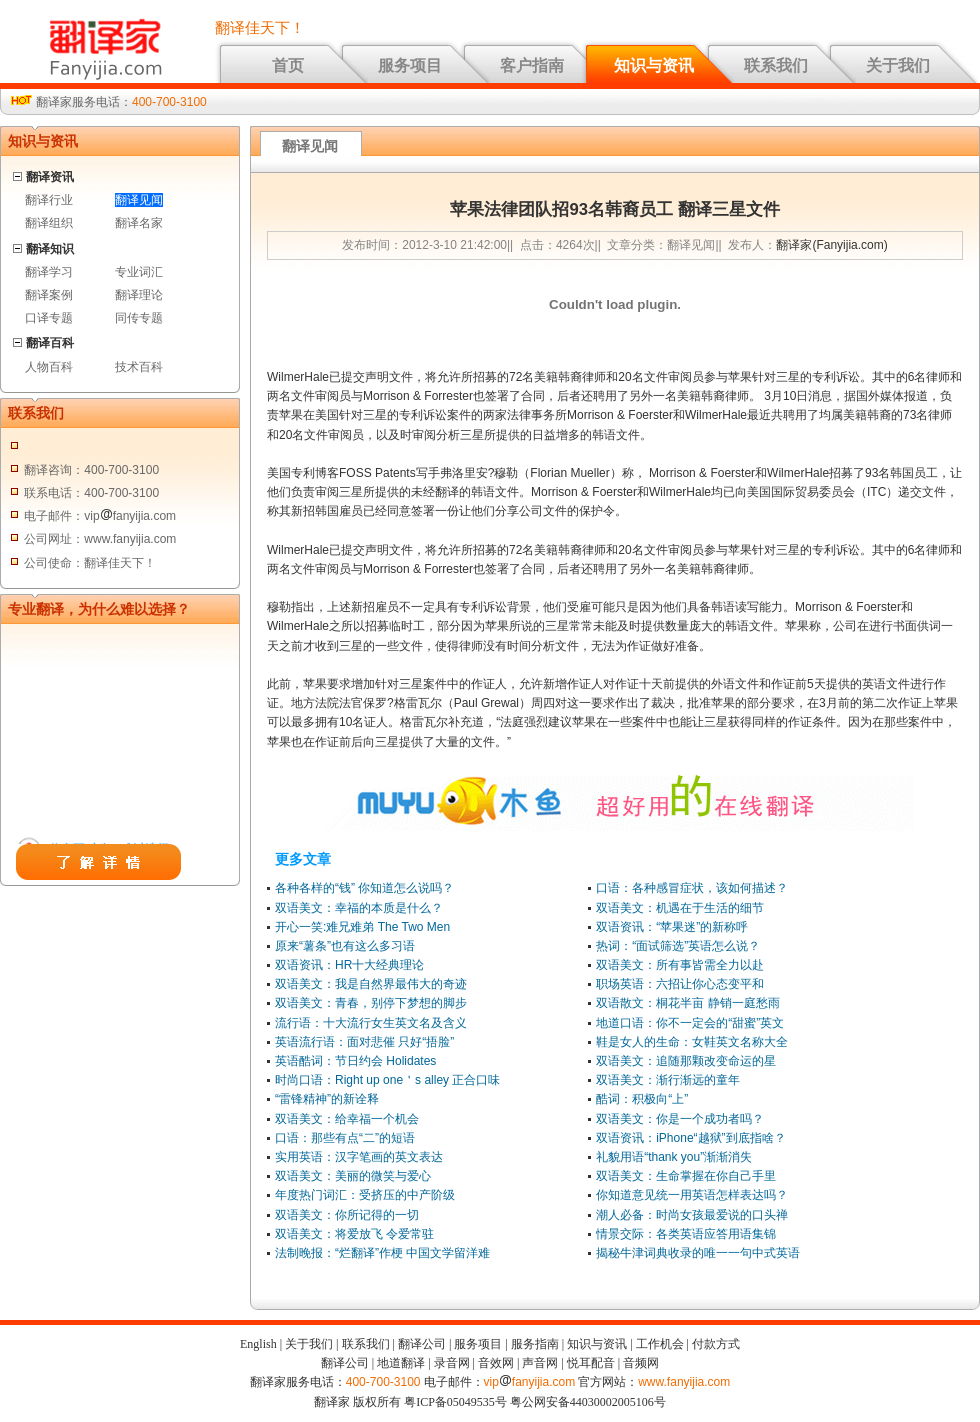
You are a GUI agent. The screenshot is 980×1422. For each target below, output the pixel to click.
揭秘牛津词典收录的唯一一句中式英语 (698, 1253)
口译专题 (49, 318)
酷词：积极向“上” (642, 1099)
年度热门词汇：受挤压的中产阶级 (365, 1195)
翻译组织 (49, 223)
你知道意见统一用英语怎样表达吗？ (692, 1195)
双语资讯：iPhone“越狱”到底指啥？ (690, 1138)
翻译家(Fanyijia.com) (831, 245)
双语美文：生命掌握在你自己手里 (686, 1176)
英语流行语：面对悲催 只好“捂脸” (364, 1042)
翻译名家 (139, 223)
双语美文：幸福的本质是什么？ (359, 908)
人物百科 (49, 367)
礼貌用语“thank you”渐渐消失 (674, 1157)
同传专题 (139, 318)
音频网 (641, 1363)
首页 (288, 65)
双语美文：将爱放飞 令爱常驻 (354, 1234)
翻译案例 (49, 295)
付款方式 (716, 1344)
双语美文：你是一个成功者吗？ (680, 1119)
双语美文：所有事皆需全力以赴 (680, 965)
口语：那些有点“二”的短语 (345, 1138)
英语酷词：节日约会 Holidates (355, 1061)
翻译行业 (49, 200)
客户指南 (532, 65)
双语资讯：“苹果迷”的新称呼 (672, 927)
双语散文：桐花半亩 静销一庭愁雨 (687, 1003)
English (258, 1344)
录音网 (452, 1363)
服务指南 (535, 1344)
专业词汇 (139, 272)
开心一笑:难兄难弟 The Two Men (362, 927)
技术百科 (139, 367)
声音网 (540, 1363)
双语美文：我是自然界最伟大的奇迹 (371, 984)
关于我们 (898, 65)
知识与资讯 (654, 65)
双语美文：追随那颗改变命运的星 (686, 1061)
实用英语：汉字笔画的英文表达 (359, 1157)
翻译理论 (139, 295)
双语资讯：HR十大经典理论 (349, 965)
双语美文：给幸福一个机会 (347, 1119)
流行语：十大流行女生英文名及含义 (371, 1023)
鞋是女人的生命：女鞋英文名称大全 (692, 1042)
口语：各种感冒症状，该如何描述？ (692, 888)
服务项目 (410, 65)
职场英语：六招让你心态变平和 (680, 984)
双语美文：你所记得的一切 (347, 1215)
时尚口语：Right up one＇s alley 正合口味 (387, 1080)
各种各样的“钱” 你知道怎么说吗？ (364, 888)
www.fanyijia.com (684, 1382)
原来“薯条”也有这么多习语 (345, 946)
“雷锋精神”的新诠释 (327, 1099)
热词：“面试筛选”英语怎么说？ (678, 946)
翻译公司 (422, 1344)
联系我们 (776, 65)
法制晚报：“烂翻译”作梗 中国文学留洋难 (382, 1253)
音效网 (496, 1363)
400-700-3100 (169, 102)
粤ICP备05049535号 (455, 1402)
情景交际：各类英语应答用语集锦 (686, 1234)
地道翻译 (401, 1363)
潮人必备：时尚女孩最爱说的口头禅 (692, 1215)
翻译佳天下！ (260, 28)
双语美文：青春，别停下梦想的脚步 (371, 1003)
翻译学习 (49, 272)
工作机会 (660, 1344)
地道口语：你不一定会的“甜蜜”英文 (690, 1023)
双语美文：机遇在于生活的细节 (680, 908)
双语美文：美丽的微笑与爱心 (353, 1176)
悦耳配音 (591, 1363)
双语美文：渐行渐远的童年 (668, 1080)
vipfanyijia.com (530, 1382)
